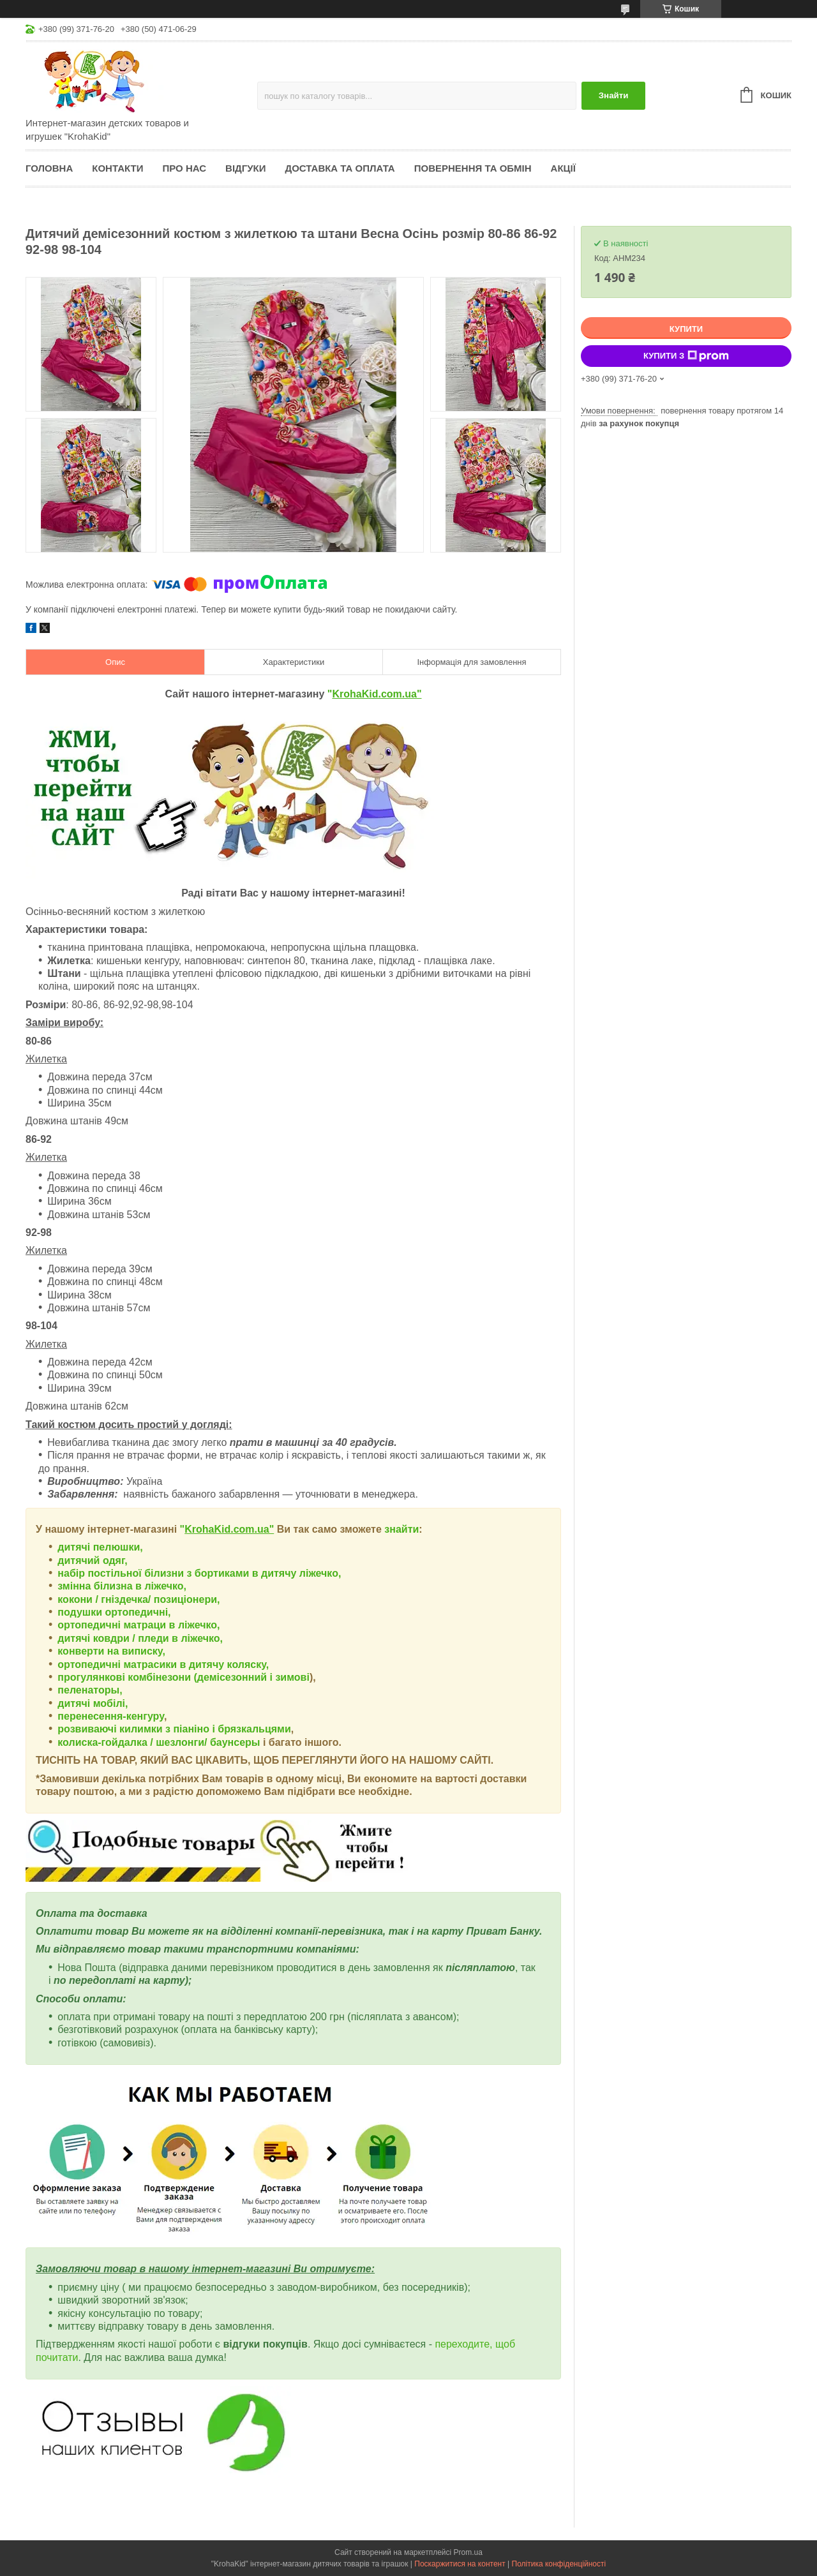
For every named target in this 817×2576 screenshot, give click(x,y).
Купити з (686, 356)
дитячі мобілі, (92, 1703)
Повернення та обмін (473, 168)
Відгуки (245, 168)
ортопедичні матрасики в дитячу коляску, (163, 1664)
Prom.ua (468, 2552)
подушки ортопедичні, (113, 1612)
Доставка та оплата (340, 168)
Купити (686, 329)
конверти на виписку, (111, 1651)
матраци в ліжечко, (171, 1624)
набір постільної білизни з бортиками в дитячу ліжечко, (199, 1573)
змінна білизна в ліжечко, (121, 1586)
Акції (563, 168)
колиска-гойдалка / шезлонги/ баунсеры (158, 1742)
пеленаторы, (89, 1690)
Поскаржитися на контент (459, 2563)
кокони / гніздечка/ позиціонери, (138, 1599)
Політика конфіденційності (559, 2563)
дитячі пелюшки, (99, 1547)
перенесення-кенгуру (110, 1716)
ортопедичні (90, 1624)
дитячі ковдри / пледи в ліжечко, (140, 1638)
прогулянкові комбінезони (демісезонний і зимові (183, 1677)
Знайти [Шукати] (614, 95)
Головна (49, 168)
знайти (401, 1529)
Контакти (117, 168)
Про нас (184, 168)
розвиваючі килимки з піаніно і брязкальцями (173, 1729)
